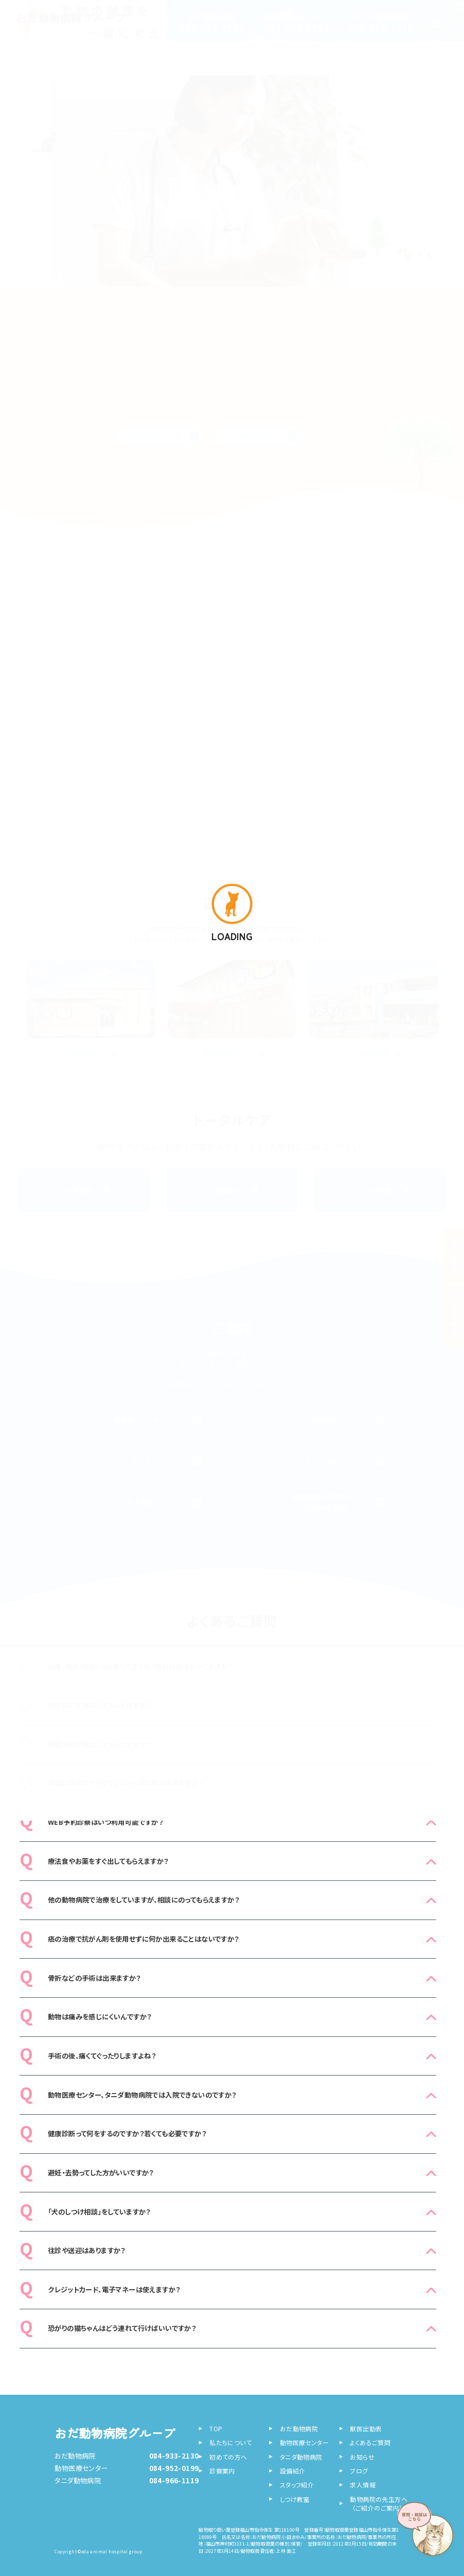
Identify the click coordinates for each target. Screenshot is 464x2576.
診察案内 (87, 1190)
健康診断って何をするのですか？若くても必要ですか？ (127, 2133)
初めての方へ (228, 2456)
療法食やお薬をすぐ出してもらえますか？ (108, 1861)
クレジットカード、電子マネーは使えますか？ (114, 2289)
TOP (215, 2428)
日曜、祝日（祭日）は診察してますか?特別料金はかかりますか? (140, 1666)
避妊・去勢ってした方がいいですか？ (101, 2172)
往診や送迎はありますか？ (87, 2250)
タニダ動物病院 (374, 1053)
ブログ (167, 1461)
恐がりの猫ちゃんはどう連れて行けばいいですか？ (122, 2328)
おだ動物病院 (90, 1053)
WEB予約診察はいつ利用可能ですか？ (105, 1822)
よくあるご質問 (370, 2442)
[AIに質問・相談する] (428, 2532)
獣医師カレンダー (158, 1420)
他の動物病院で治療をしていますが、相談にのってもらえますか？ (143, 1900)
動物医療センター (235, 1053)
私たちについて (230, 2442)
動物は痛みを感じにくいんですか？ (99, 2016)
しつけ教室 (384, 1190)
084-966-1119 (174, 2480)
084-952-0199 (174, 2468)
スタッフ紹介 (345, 1461)
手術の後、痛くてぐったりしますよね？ (102, 2056)
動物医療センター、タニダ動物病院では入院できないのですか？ (142, 2095)
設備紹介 (235, 1190)
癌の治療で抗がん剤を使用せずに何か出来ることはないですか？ (143, 1939)
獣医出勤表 (366, 2428)
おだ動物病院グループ (115, 2433)
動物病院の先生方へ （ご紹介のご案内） (339, 1502)
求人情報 (164, 1502)
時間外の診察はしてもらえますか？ (99, 1744)
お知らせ (348, 1420)
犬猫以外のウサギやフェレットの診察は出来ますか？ (126, 1783)
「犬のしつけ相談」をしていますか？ (99, 2212)
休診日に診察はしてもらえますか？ (99, 1705)
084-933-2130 (174, 2456)
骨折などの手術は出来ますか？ (94, 1978)
